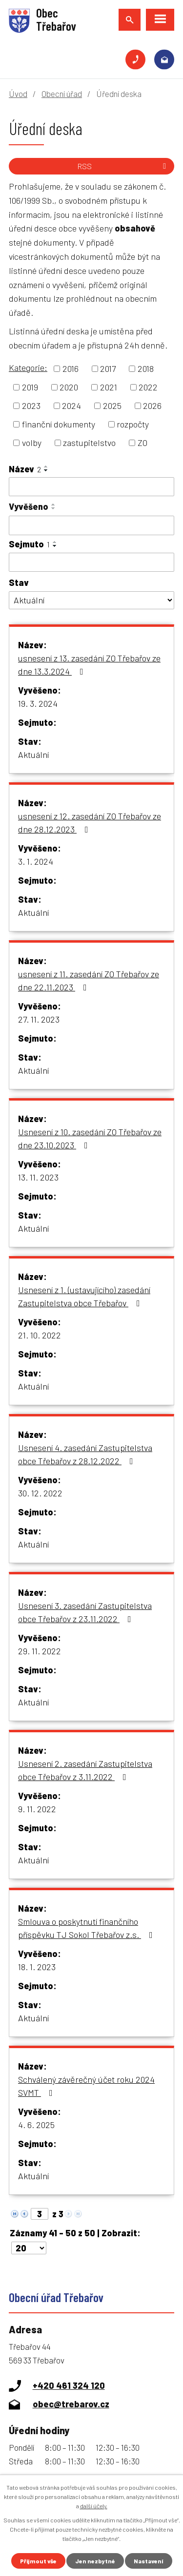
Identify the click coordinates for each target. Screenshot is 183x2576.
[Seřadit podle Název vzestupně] (46, 466)
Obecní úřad (61, 93)
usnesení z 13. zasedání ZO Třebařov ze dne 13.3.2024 (89, 665)
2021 (108, 387)
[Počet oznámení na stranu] (28, 2248)
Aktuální (33, 754)
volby (31, 442)
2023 (31, 405)
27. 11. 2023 (39, 1019)
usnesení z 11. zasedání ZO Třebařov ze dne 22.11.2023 (88, 980)
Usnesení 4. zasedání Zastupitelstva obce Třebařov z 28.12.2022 (85, 1454)
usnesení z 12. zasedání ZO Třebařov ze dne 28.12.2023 (89, 822)
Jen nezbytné (95, 2560)
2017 (108, 368)
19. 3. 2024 (38, 703)
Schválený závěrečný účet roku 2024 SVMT (86, 2086)
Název (25, 469)
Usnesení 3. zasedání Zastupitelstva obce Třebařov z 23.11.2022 (85, 1612)
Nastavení (148, 2560)
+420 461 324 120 (135, 60)
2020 (69, 387)
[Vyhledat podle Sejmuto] (91, 562)
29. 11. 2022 (39, 1651)
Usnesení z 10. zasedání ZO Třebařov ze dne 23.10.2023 (90, 1138)
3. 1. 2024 (35, 861)
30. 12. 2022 (40, 1493)
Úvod (18, 93)
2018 (146, 368)
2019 (30, 387)
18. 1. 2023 (37, 1966)
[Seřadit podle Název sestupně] (46, 470)
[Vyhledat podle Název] (91, 487)
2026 (152, 405)
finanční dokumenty (58, 424)
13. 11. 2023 (38, 1177)
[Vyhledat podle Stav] (91, 600)
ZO (142, 442)
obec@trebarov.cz (164, 60)
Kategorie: (28, 367)
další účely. (93, 2505)
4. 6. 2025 (36, 2124)
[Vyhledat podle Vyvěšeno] (91, 525)
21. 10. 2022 (39, 1335)
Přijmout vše (38, 2560)
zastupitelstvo (89, 442)
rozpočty (133, 424)
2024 (71, 405)
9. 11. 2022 (37, 1808)
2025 (112, 405)
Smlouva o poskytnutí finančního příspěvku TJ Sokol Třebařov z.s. (87, 1928)
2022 (148, 387)
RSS (123, 166)
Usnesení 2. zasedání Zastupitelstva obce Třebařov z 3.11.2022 (85, 1770)
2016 (70, 368)
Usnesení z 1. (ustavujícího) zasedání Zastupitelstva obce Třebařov (84, 1296)
